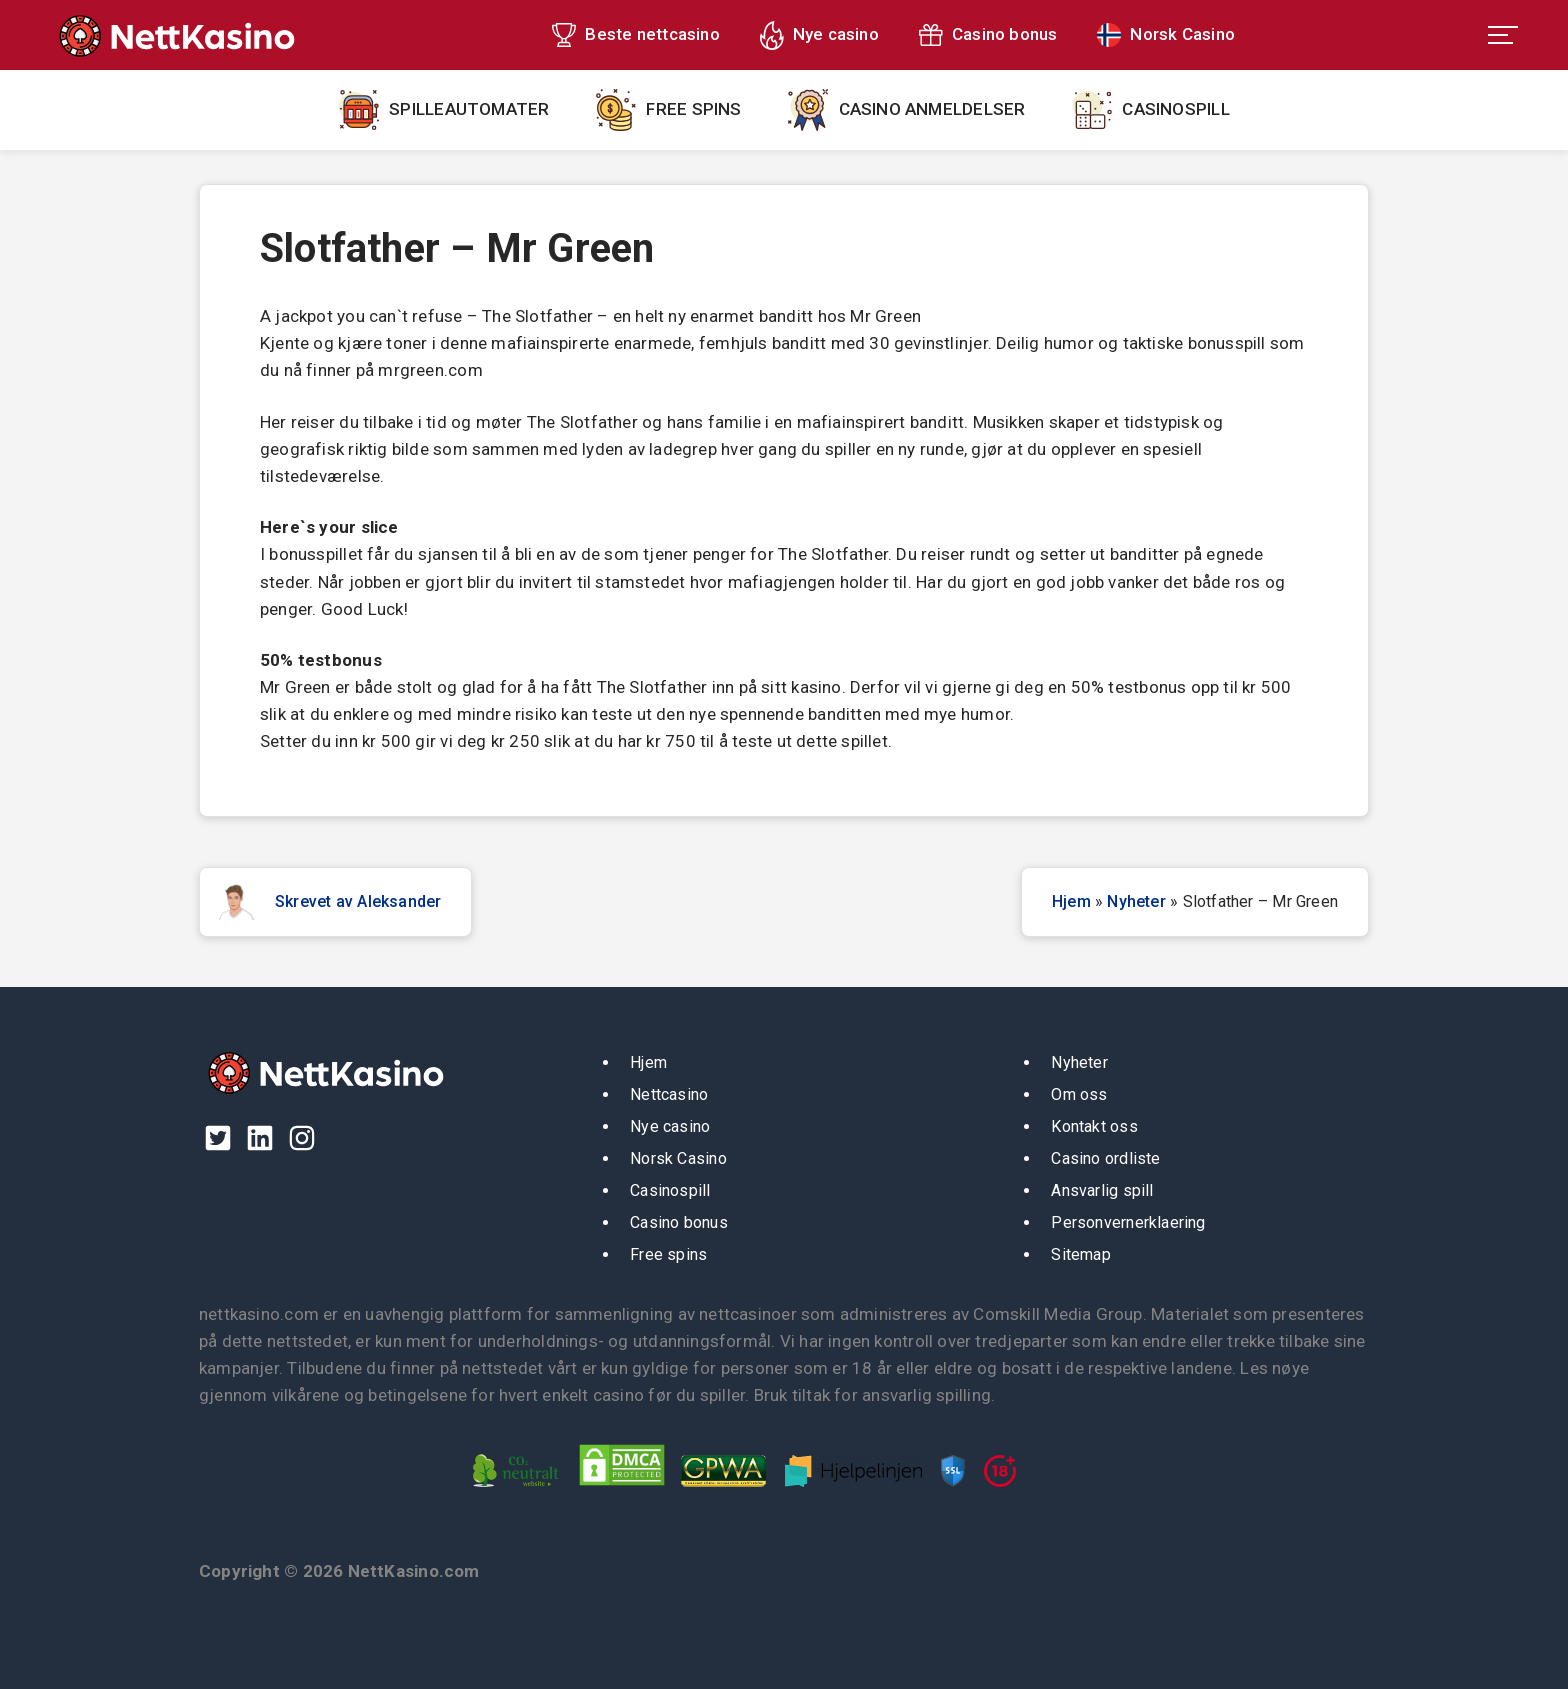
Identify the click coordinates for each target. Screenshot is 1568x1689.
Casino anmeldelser (932, 109)
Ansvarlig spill (1102, 1190)
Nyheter (1136, 901)
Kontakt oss (1094, 1126)
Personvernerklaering (1128, 1222)
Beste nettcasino (652, 34)
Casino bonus (1005, 34)
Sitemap (1081, 1254)
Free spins (693, 109)
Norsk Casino (1182, 34)
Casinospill (1175, 109)
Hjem (1071, 901)
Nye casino (836, 34)
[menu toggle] (1503, 35)
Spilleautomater (469, 109)
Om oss (1079, 1094)
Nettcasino (669, 1094)
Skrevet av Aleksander (358, 901)
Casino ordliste (1105, 1158)
